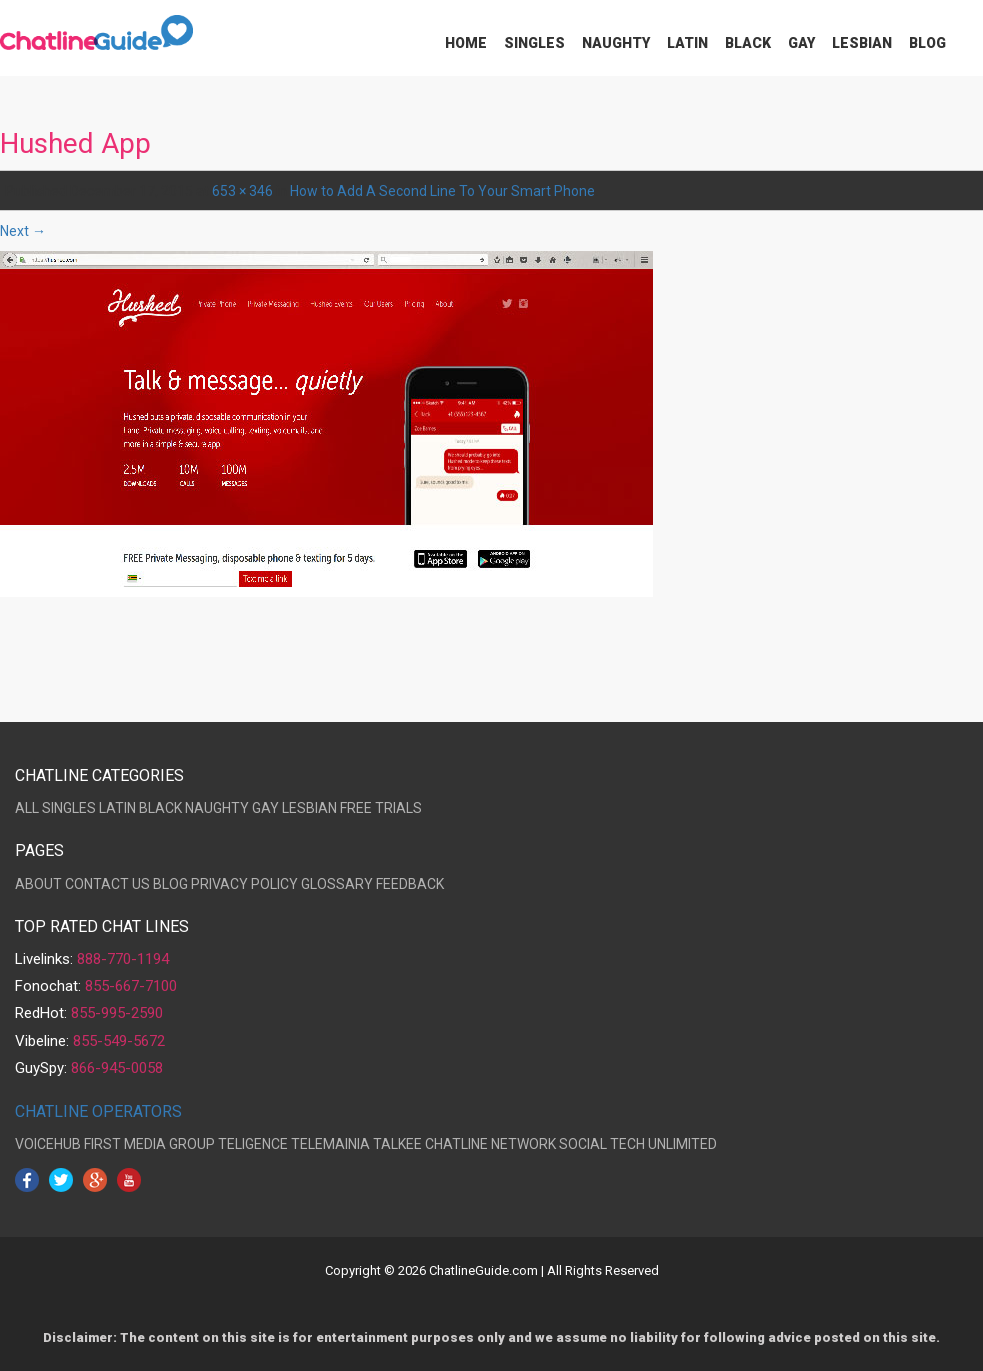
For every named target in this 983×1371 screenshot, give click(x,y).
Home (466, 43)
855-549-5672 (119, 1041)
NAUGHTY (217, 808)
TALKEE (397, 1144)
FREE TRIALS (381, 808)
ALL (27, 808)
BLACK (160, 808)
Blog (927, 43)
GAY (265, 808)
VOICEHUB (48, 1144)
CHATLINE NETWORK (490, 1144)
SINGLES (69, 808)
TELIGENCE (253, 1144)
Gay (801, 43)
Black (748, 43)
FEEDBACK (410, 884)
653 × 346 (242, 191)
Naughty (616, 43)
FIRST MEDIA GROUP (149, 1144)
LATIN (117, 808)
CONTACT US (107, 884)
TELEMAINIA (330, 1144)
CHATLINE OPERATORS (98, 1111)
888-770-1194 (123, 959)
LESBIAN (309, 808)
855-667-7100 (131, 986)
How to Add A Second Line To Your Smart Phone (442, 191)
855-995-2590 (117, 1013)
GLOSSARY (337, 884)
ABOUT (38, 884)
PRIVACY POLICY (244, 884)
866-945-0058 (117, 1068)
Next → (23, 231)
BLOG (170, 884)
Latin (687, 43)
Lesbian (862, 43)
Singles (534, 43)
